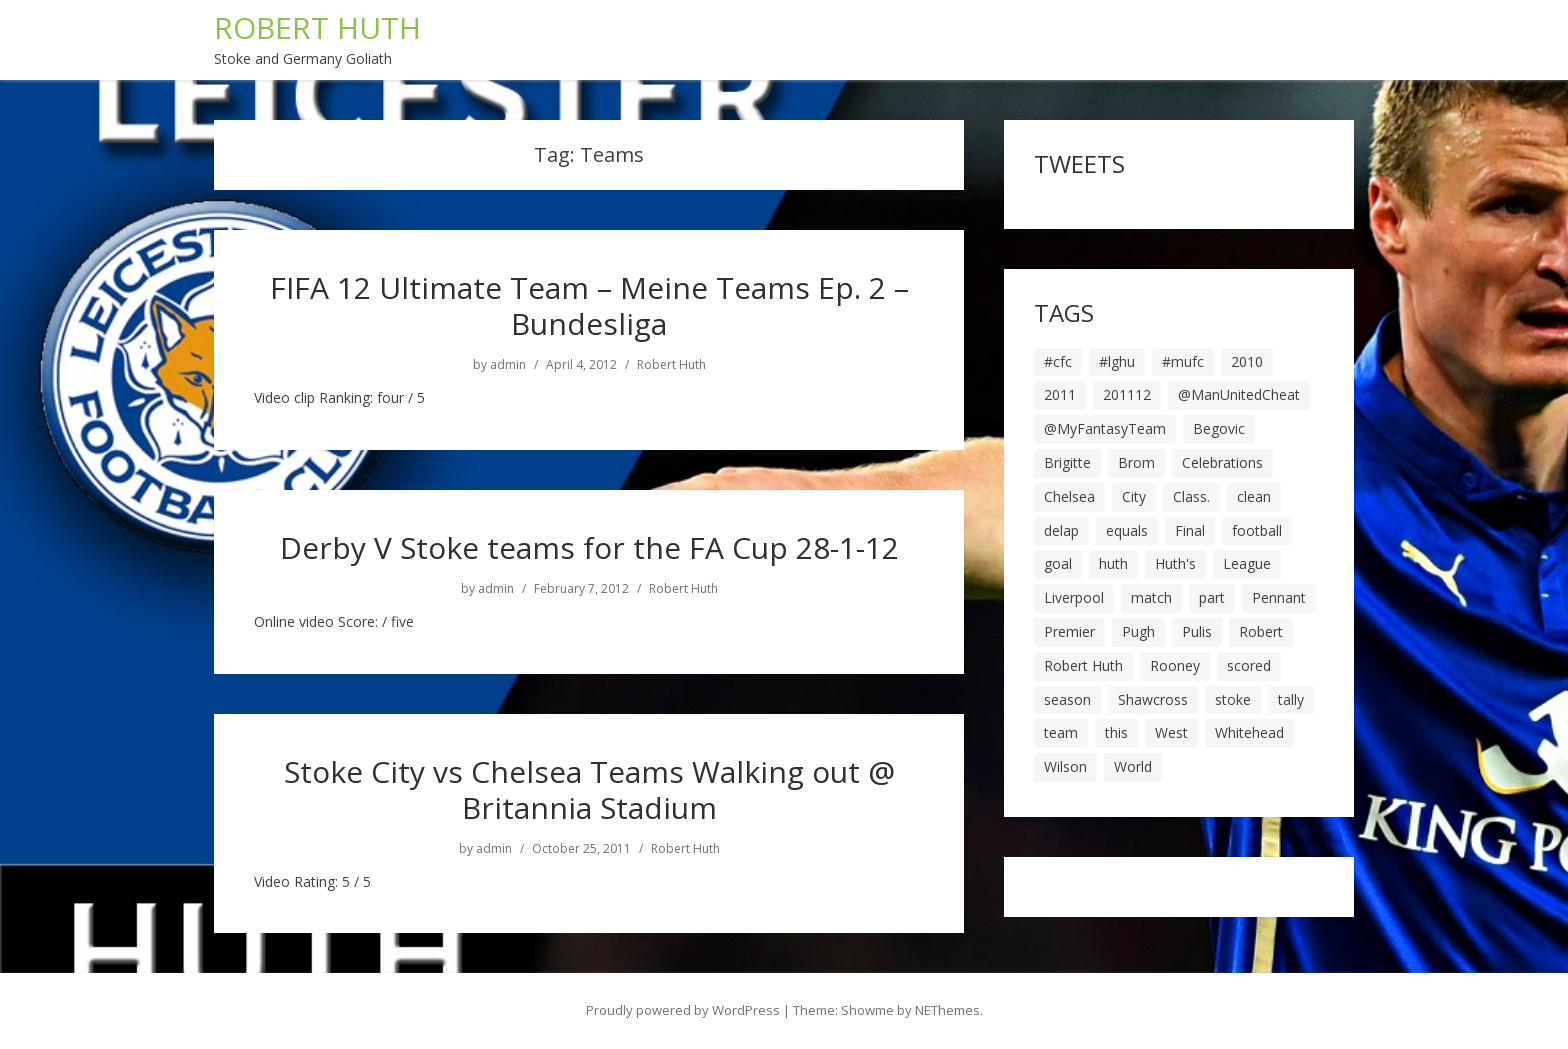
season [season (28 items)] (1067, 699)
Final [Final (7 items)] (1190, 530)
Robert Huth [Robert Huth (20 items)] (1083, 665)
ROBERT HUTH (317, 27)
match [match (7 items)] (1151, 597)
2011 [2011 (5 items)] (1060, 394)
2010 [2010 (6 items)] (1247, 361)
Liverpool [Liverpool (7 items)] (1074, 597)
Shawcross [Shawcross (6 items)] (1153, 699)
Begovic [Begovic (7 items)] (1219, 428)
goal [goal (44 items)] (1058, 563)
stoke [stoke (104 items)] (1233, 699)
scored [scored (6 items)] (1249, 665)
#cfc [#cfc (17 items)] (1058, 361)
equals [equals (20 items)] (1127, 530)
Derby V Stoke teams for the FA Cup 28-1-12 (589, 547)
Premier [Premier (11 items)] (1069, 631)
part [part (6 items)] (1212, 597)
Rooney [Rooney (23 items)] (1175, 665)
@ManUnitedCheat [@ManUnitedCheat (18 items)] (1239, 394)
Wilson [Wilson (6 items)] (1065, 766)
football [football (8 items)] (1257, 530)
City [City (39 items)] (1134, 496)
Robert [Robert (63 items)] (1261, 631)
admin (508, 365)
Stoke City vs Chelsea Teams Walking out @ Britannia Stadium (589, 789)
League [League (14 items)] (1247, 563)
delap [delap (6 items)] (1061, 530)
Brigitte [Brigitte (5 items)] (1067, 462)
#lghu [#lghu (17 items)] (1117, 361)
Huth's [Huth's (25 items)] (1175, 563)
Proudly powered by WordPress (683, 1010)
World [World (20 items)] (1133, 766)
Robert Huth (671, 365)
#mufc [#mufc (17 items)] (1183, 361)
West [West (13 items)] (1171, 732)
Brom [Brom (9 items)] (1136, 462)
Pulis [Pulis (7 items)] (1197, 631)
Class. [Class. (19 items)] (1191, 496)
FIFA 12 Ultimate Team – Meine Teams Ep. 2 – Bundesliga (589, 305)
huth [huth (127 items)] (1113, 563)
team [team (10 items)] (1061, 732)
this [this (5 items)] (1116, 732)
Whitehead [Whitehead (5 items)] (1249, 732)
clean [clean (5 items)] (1254, 496)
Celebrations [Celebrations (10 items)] (1222, 462)
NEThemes (947, 1010)
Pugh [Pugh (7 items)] (1138, 631)
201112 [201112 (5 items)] (1127, 394)
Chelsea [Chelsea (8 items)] (1069, 496)
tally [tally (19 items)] (1291, 699)
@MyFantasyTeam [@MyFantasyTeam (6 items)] (1105, 428)
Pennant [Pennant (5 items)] (1279, 597)
